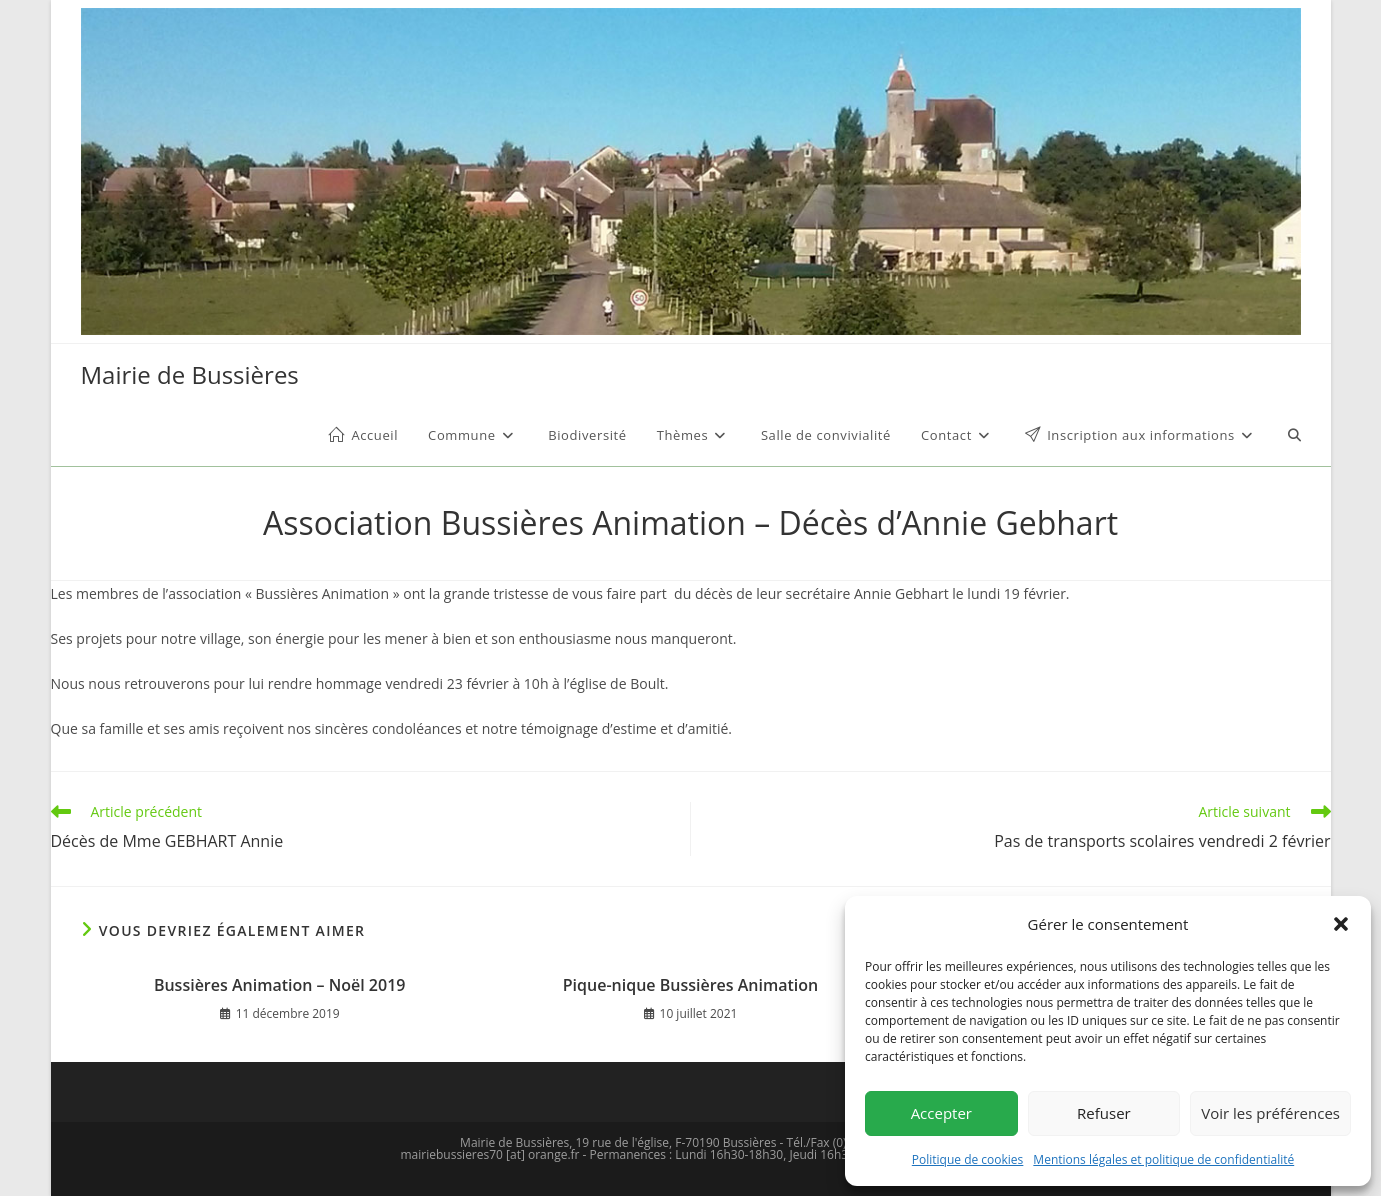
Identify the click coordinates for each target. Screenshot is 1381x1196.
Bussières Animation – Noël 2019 (280, 985)
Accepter (941, 1113)
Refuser (1104, 1113)
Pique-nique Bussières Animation (690, 985)
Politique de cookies (968, 1159)
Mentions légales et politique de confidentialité (1163, 1159)
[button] (1341, 924)
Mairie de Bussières (190, 374)
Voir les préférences (1270, 1113)
